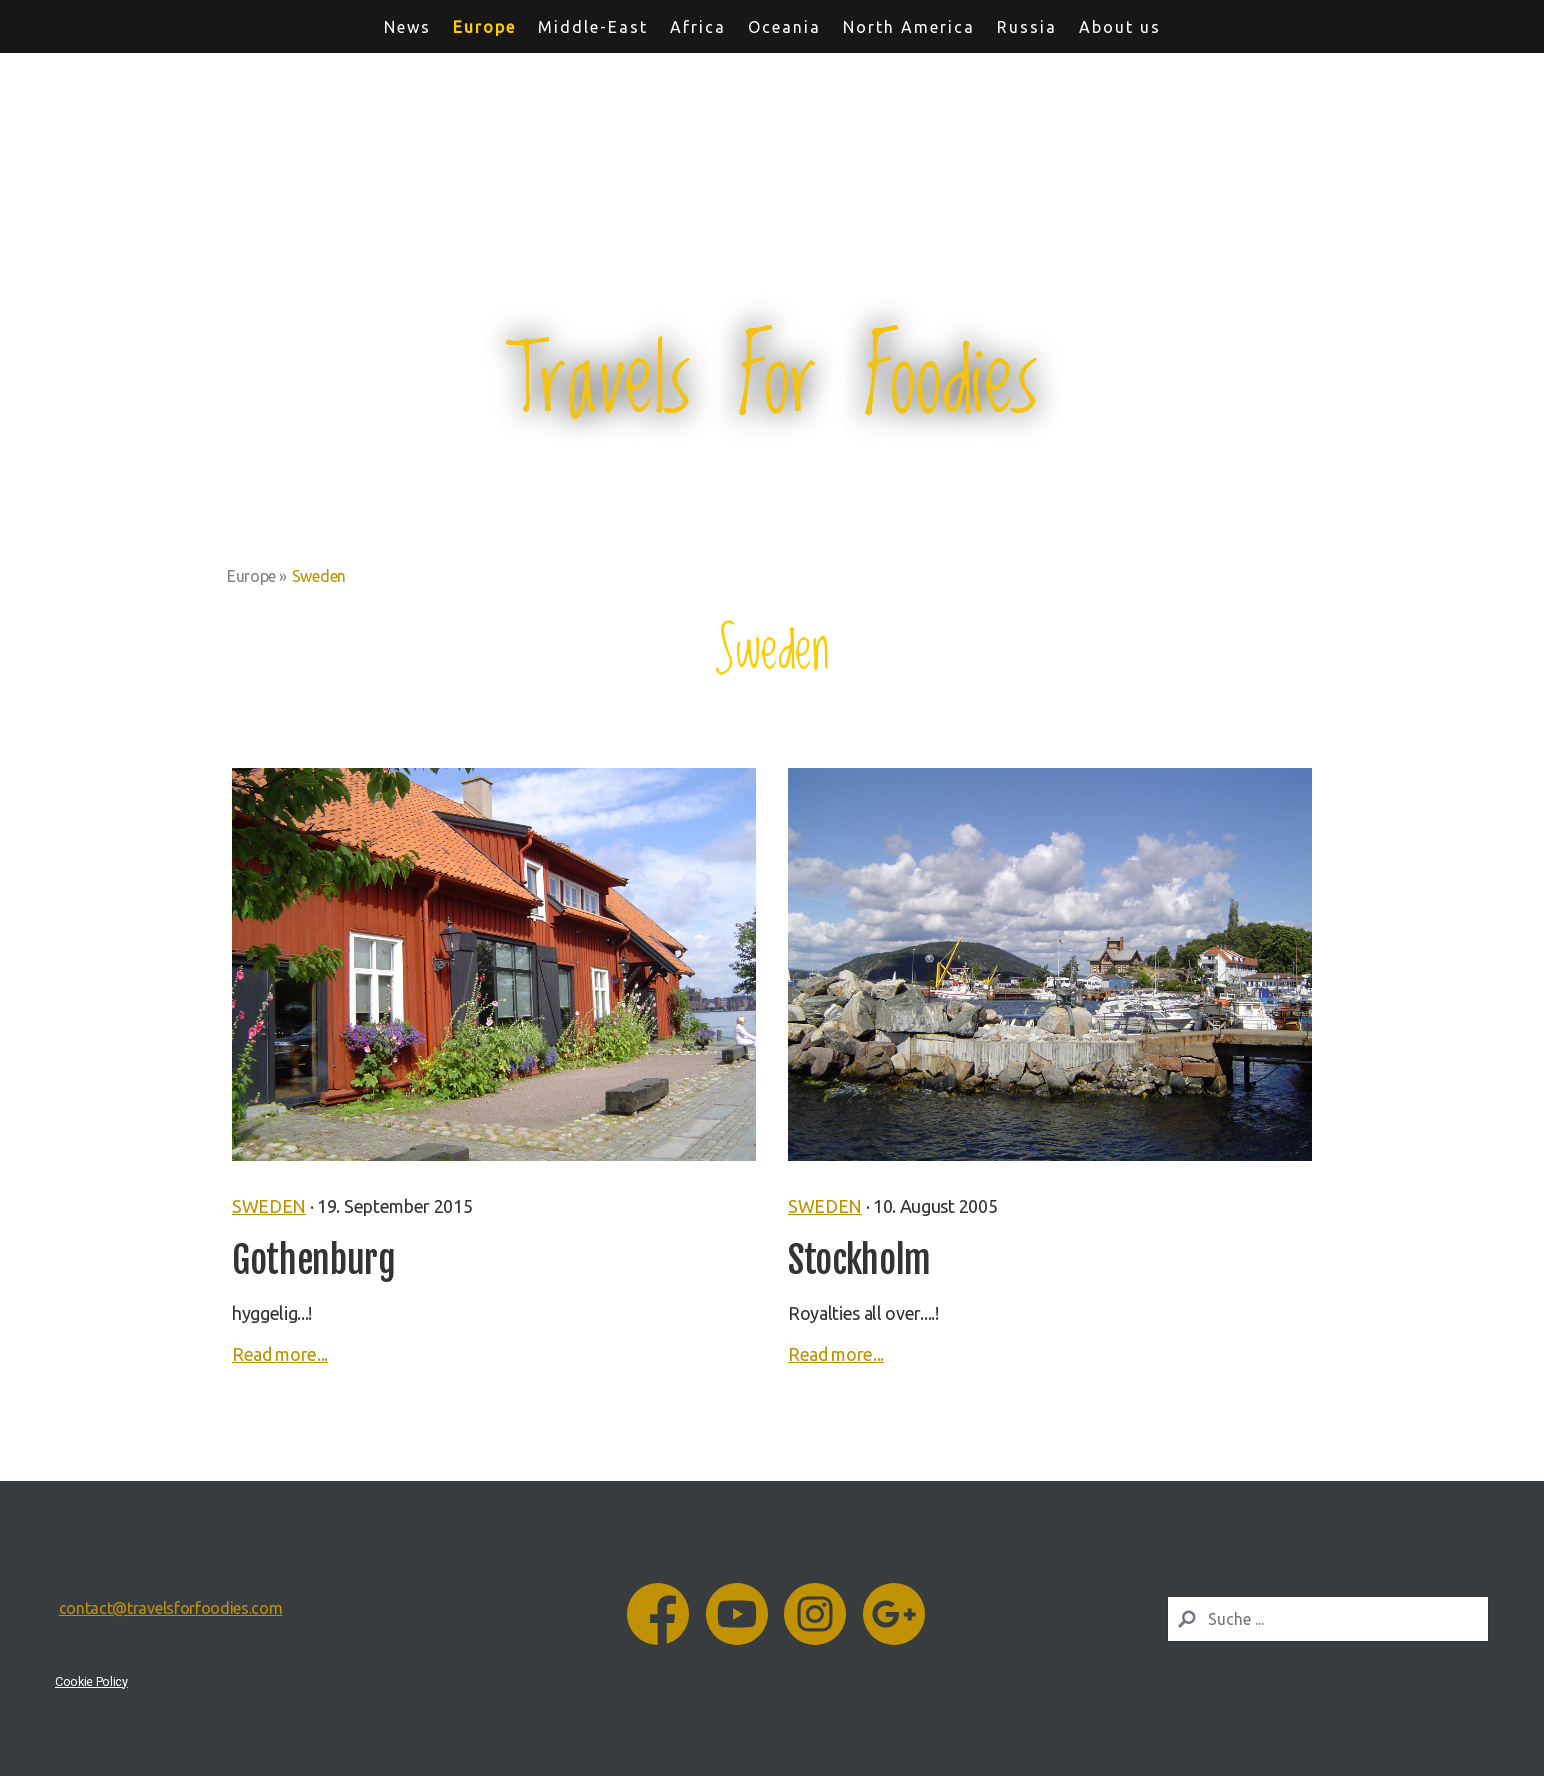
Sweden (269, 1206)
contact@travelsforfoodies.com (171, 1608)
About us (1120, 27)
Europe (484, 27)
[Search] (1328, 1619)
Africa (698, 27)
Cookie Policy (91, 1681)
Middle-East (593, 27)
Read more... (280, 1354)
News (407, 27)
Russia (1027, 27)
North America (909, 27)
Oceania (784, 27)
